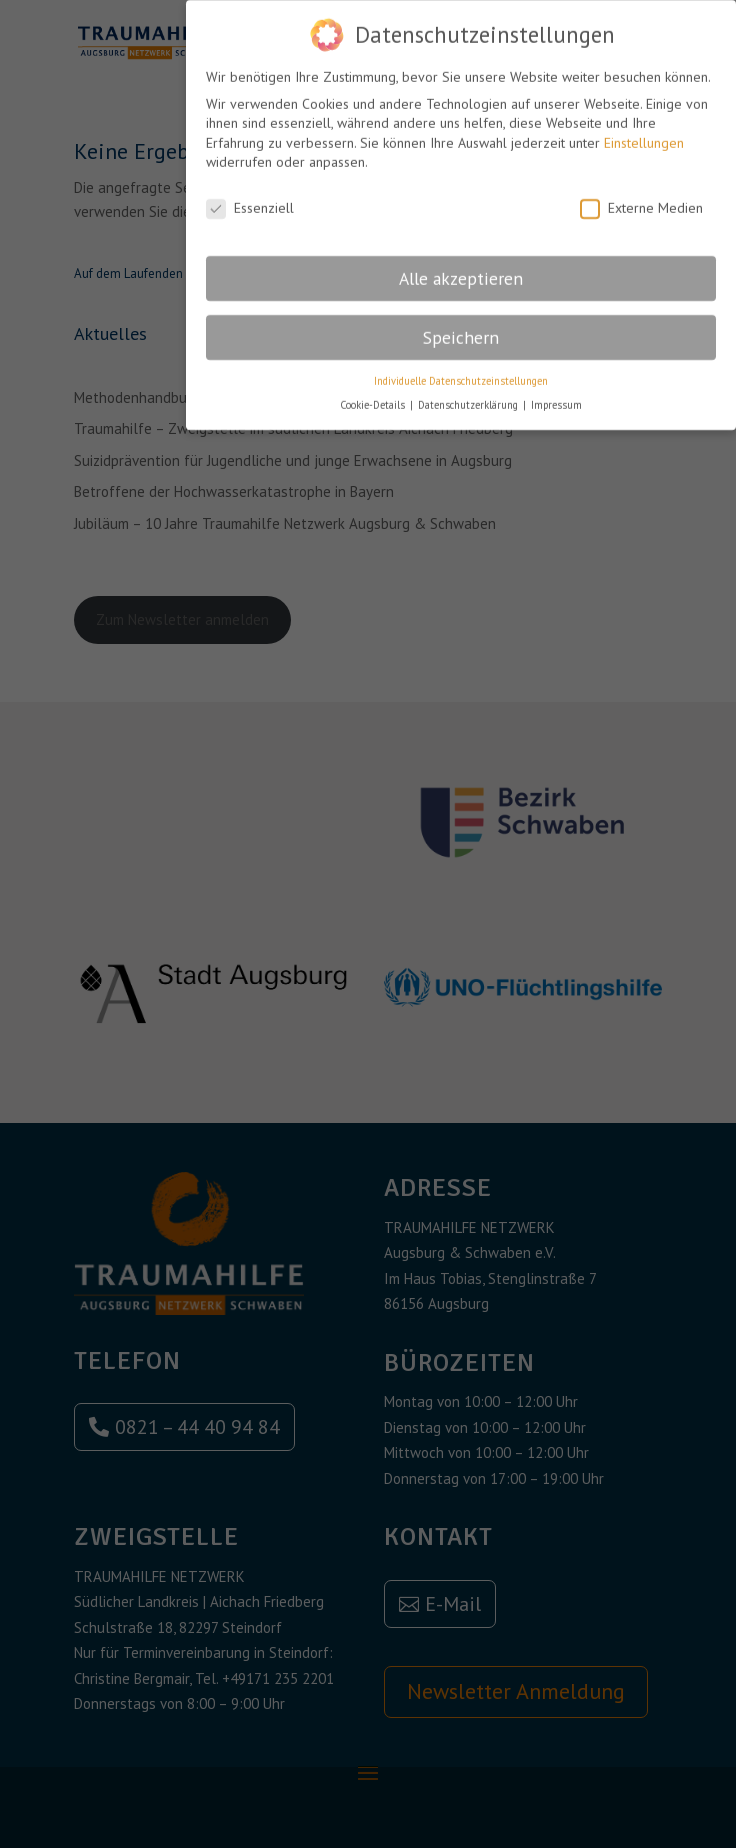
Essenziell (250, 199)
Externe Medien (641, 199)
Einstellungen (644, 134)
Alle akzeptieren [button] (461, 269)
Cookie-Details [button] (374, 396)
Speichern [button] (461, 328)
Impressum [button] (556, 396)
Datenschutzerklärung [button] (469, 396)
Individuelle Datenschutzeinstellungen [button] (461, 372)
